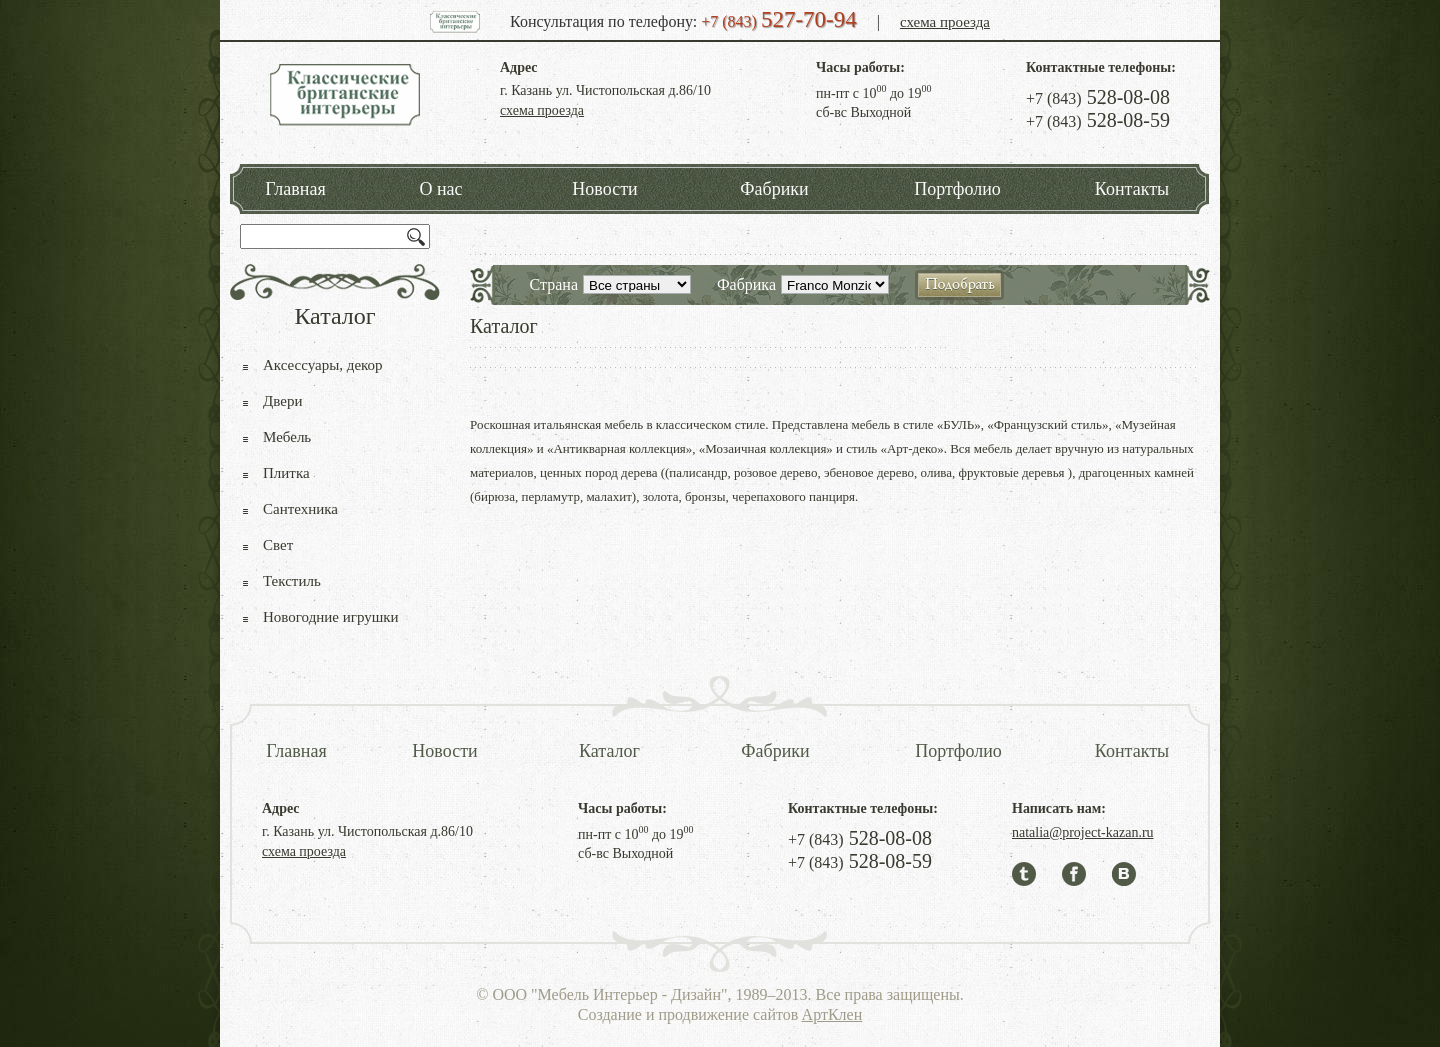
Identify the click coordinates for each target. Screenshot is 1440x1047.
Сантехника (300, 509)
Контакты (1132, 189)
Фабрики (774, 189)
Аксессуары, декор (323, 365)
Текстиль (292, 581)
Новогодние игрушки (331, 617)
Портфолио (957, 189)
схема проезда (945, 22)
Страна (554, 284)
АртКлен (832, 1014)
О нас (440, 189)
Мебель (287, 437)
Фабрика (746, 284)
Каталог (609, 751)
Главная (295, 189)
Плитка (286, 473)
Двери (282, 401)
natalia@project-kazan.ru (1083, 832)
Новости (604, 189)
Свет (278, 545)
